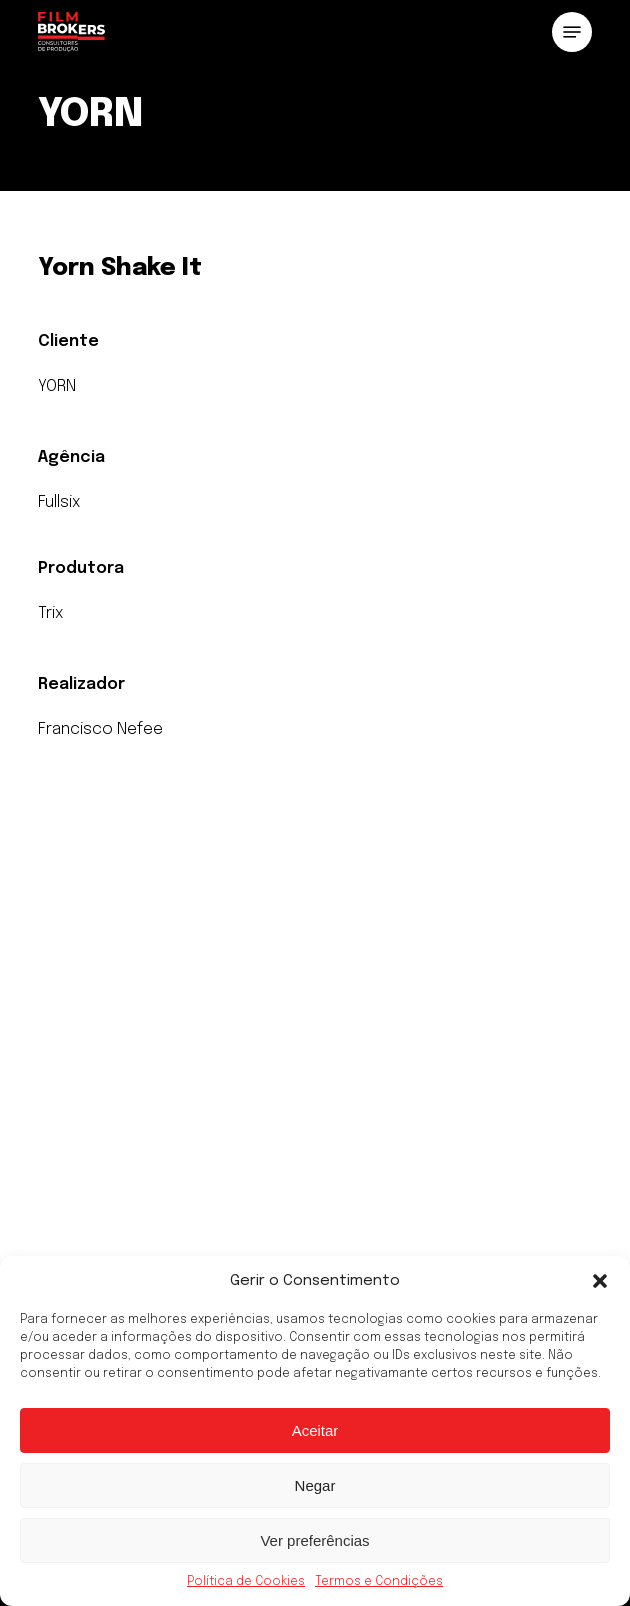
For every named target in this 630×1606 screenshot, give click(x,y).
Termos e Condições (379, 1582)
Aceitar (315, 1430)
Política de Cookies (246, 1582)
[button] (600, 1281)
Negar (315, 1485)
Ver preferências (314, 1540)
